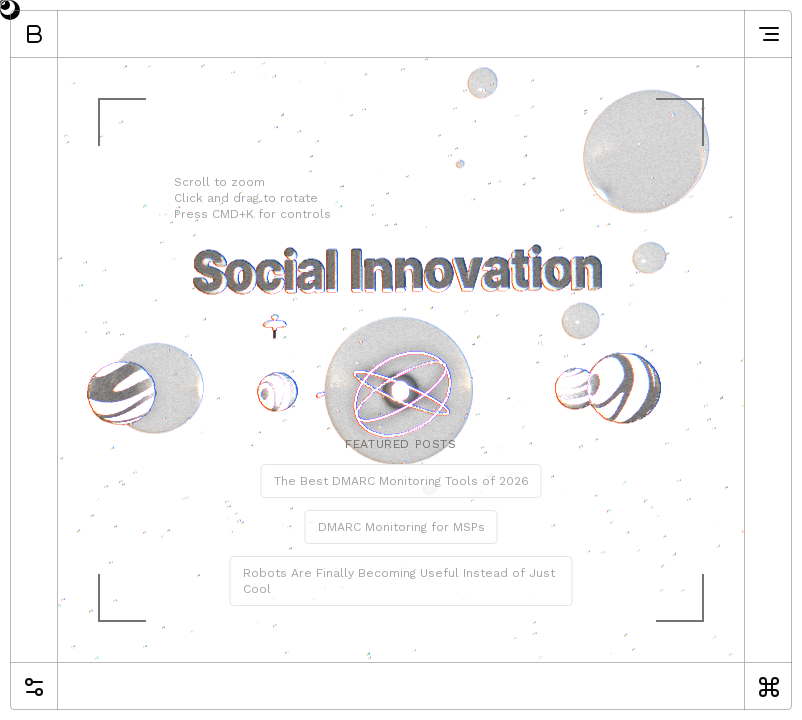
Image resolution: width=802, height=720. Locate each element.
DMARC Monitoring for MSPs (401, 527)
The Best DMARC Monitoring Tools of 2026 (401, 481)
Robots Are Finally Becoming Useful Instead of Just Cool (399, 581)
